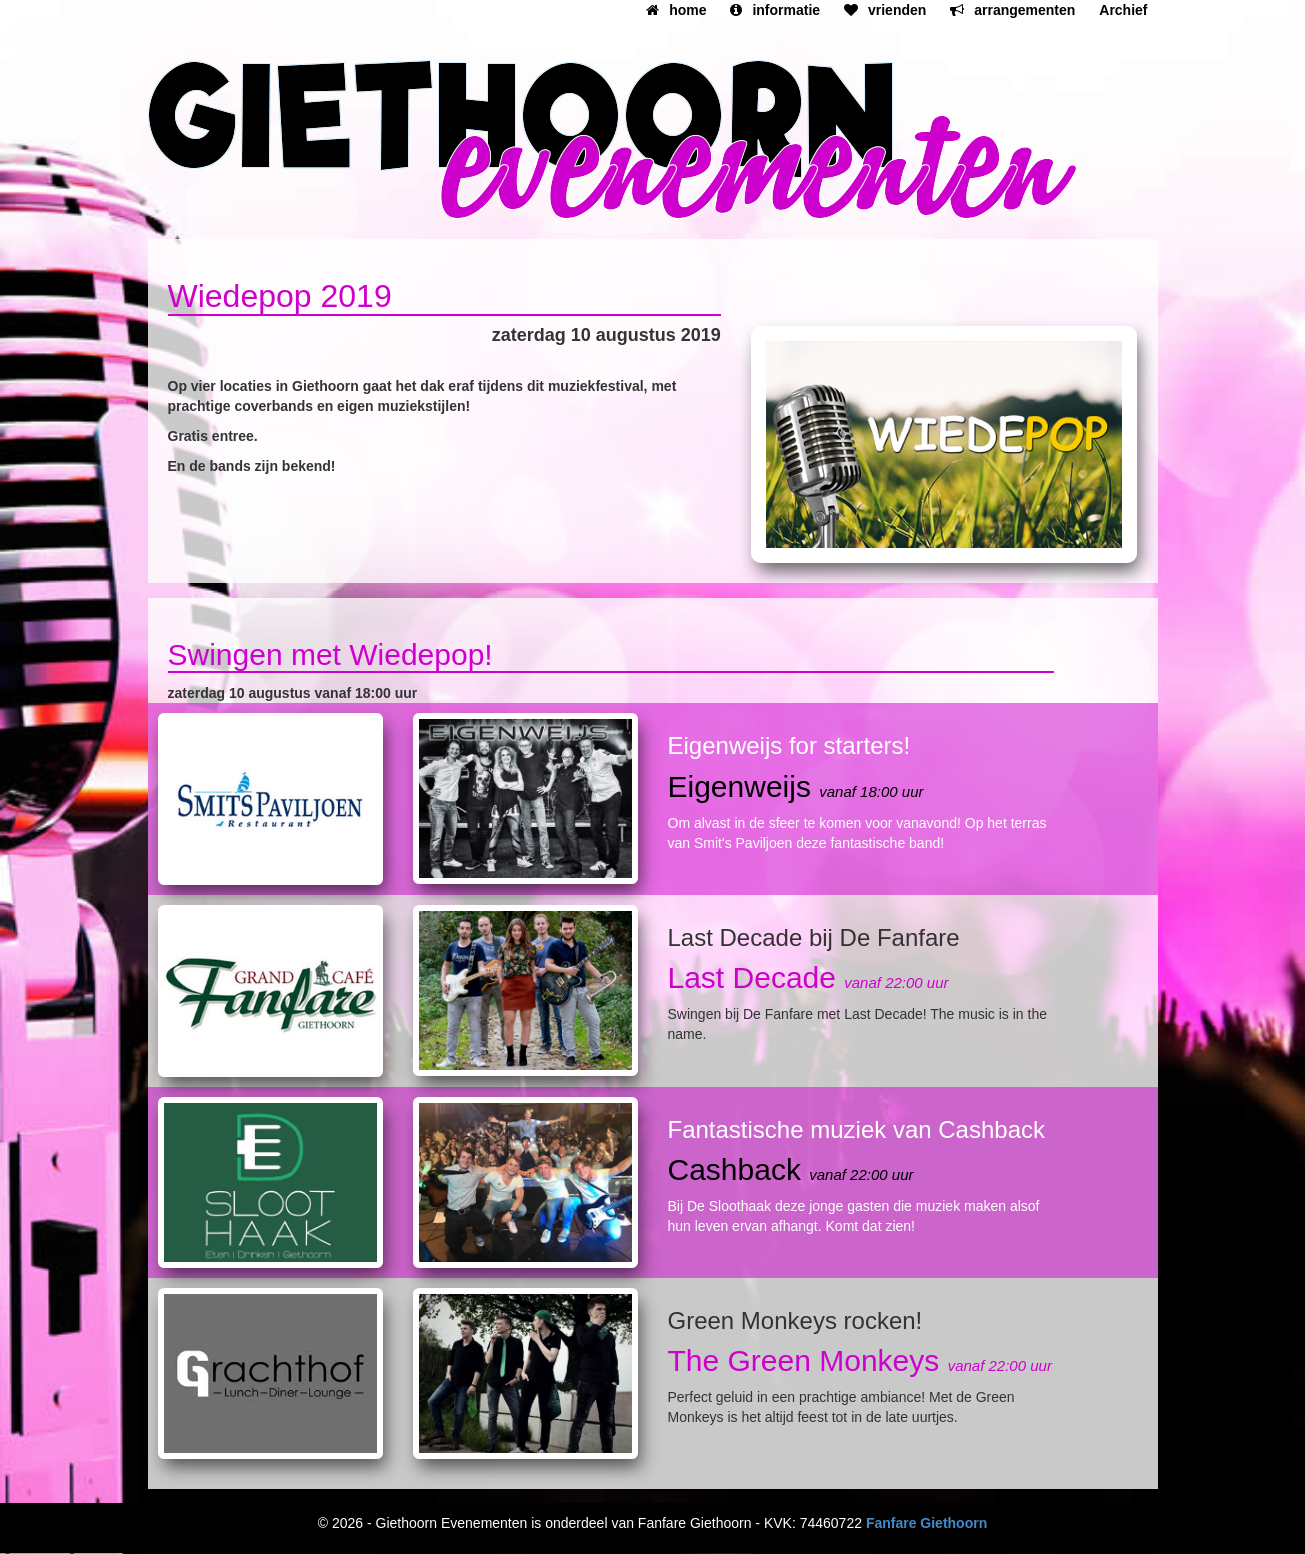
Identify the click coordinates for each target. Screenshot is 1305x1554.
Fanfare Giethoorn (926, 1523)
